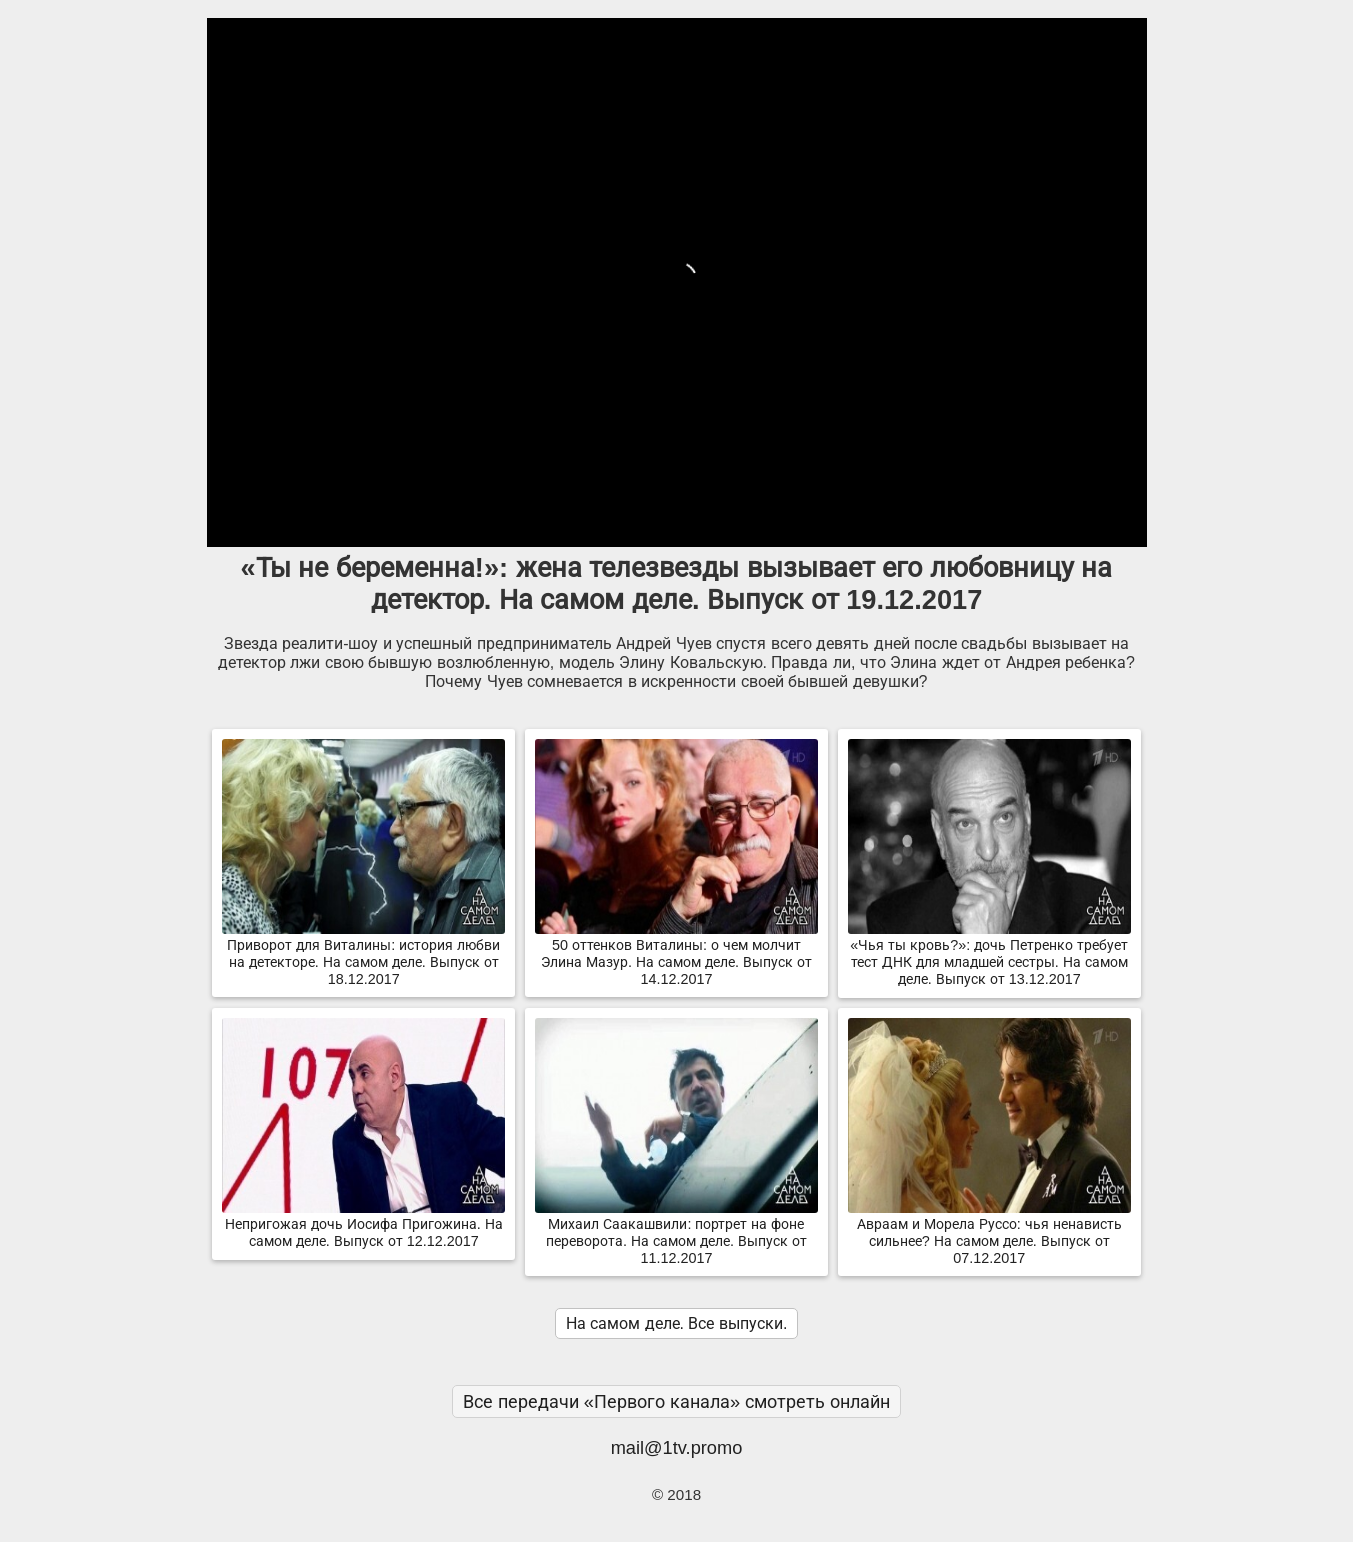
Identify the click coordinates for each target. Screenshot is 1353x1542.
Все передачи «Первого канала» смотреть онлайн (677, 1401)
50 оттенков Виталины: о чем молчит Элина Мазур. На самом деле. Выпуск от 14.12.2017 (676, 954)
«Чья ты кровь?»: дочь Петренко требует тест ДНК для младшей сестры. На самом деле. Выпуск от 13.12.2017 (989, 954)
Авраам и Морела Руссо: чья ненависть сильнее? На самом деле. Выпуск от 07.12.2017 (989, 1233)
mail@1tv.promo (677, 1447)
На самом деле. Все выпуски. (677, 1323)
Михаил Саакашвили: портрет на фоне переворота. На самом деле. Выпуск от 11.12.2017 (676, 1233)
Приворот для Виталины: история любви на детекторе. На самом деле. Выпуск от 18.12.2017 (363, 954)
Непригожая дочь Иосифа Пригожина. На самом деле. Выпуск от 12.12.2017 (363, 1224)
